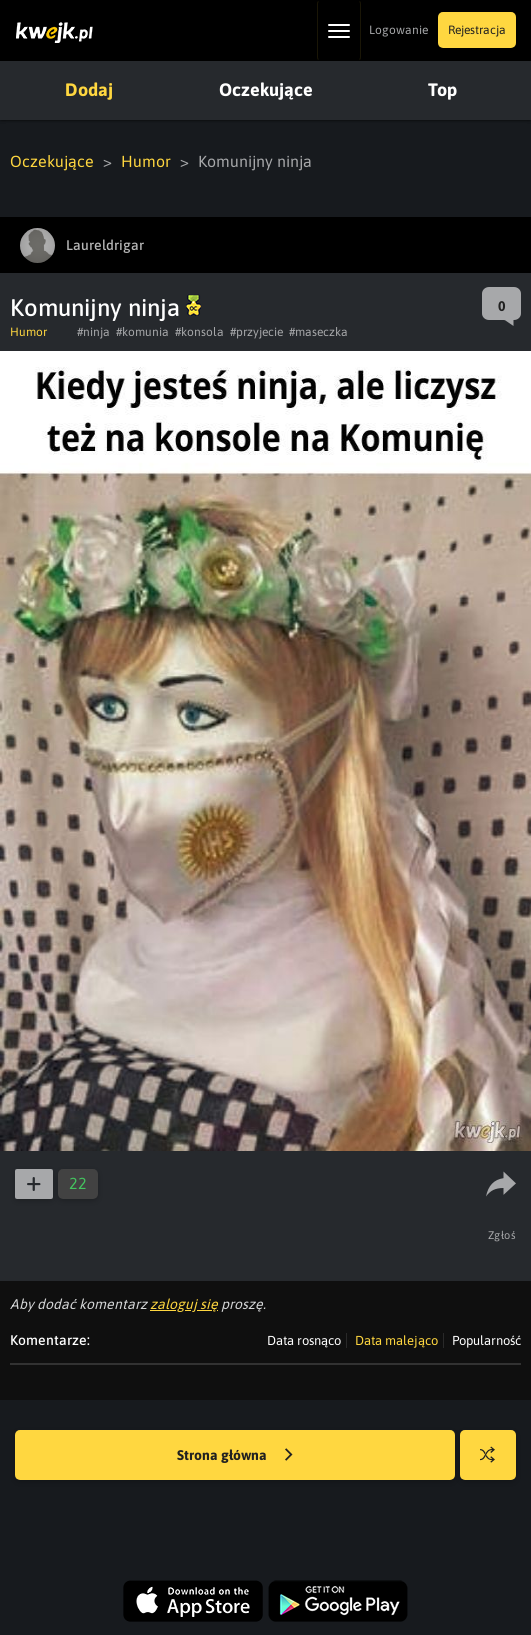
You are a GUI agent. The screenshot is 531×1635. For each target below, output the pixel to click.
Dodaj (89, 89)
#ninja (93, 332)
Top (442, 89)
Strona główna (235, 1456)
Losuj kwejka (495, 1464)
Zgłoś (502, 1235)
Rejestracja (477, 30)
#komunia (142, 332)
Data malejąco (396, 1340)
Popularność (486, 1340)
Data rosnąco (304, 1340)
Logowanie (398, 30)
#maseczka (318, 332)
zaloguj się (184, 1304)
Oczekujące (266, 89)
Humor (146, 161)
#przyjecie (256, 332)
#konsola (199, 332)
